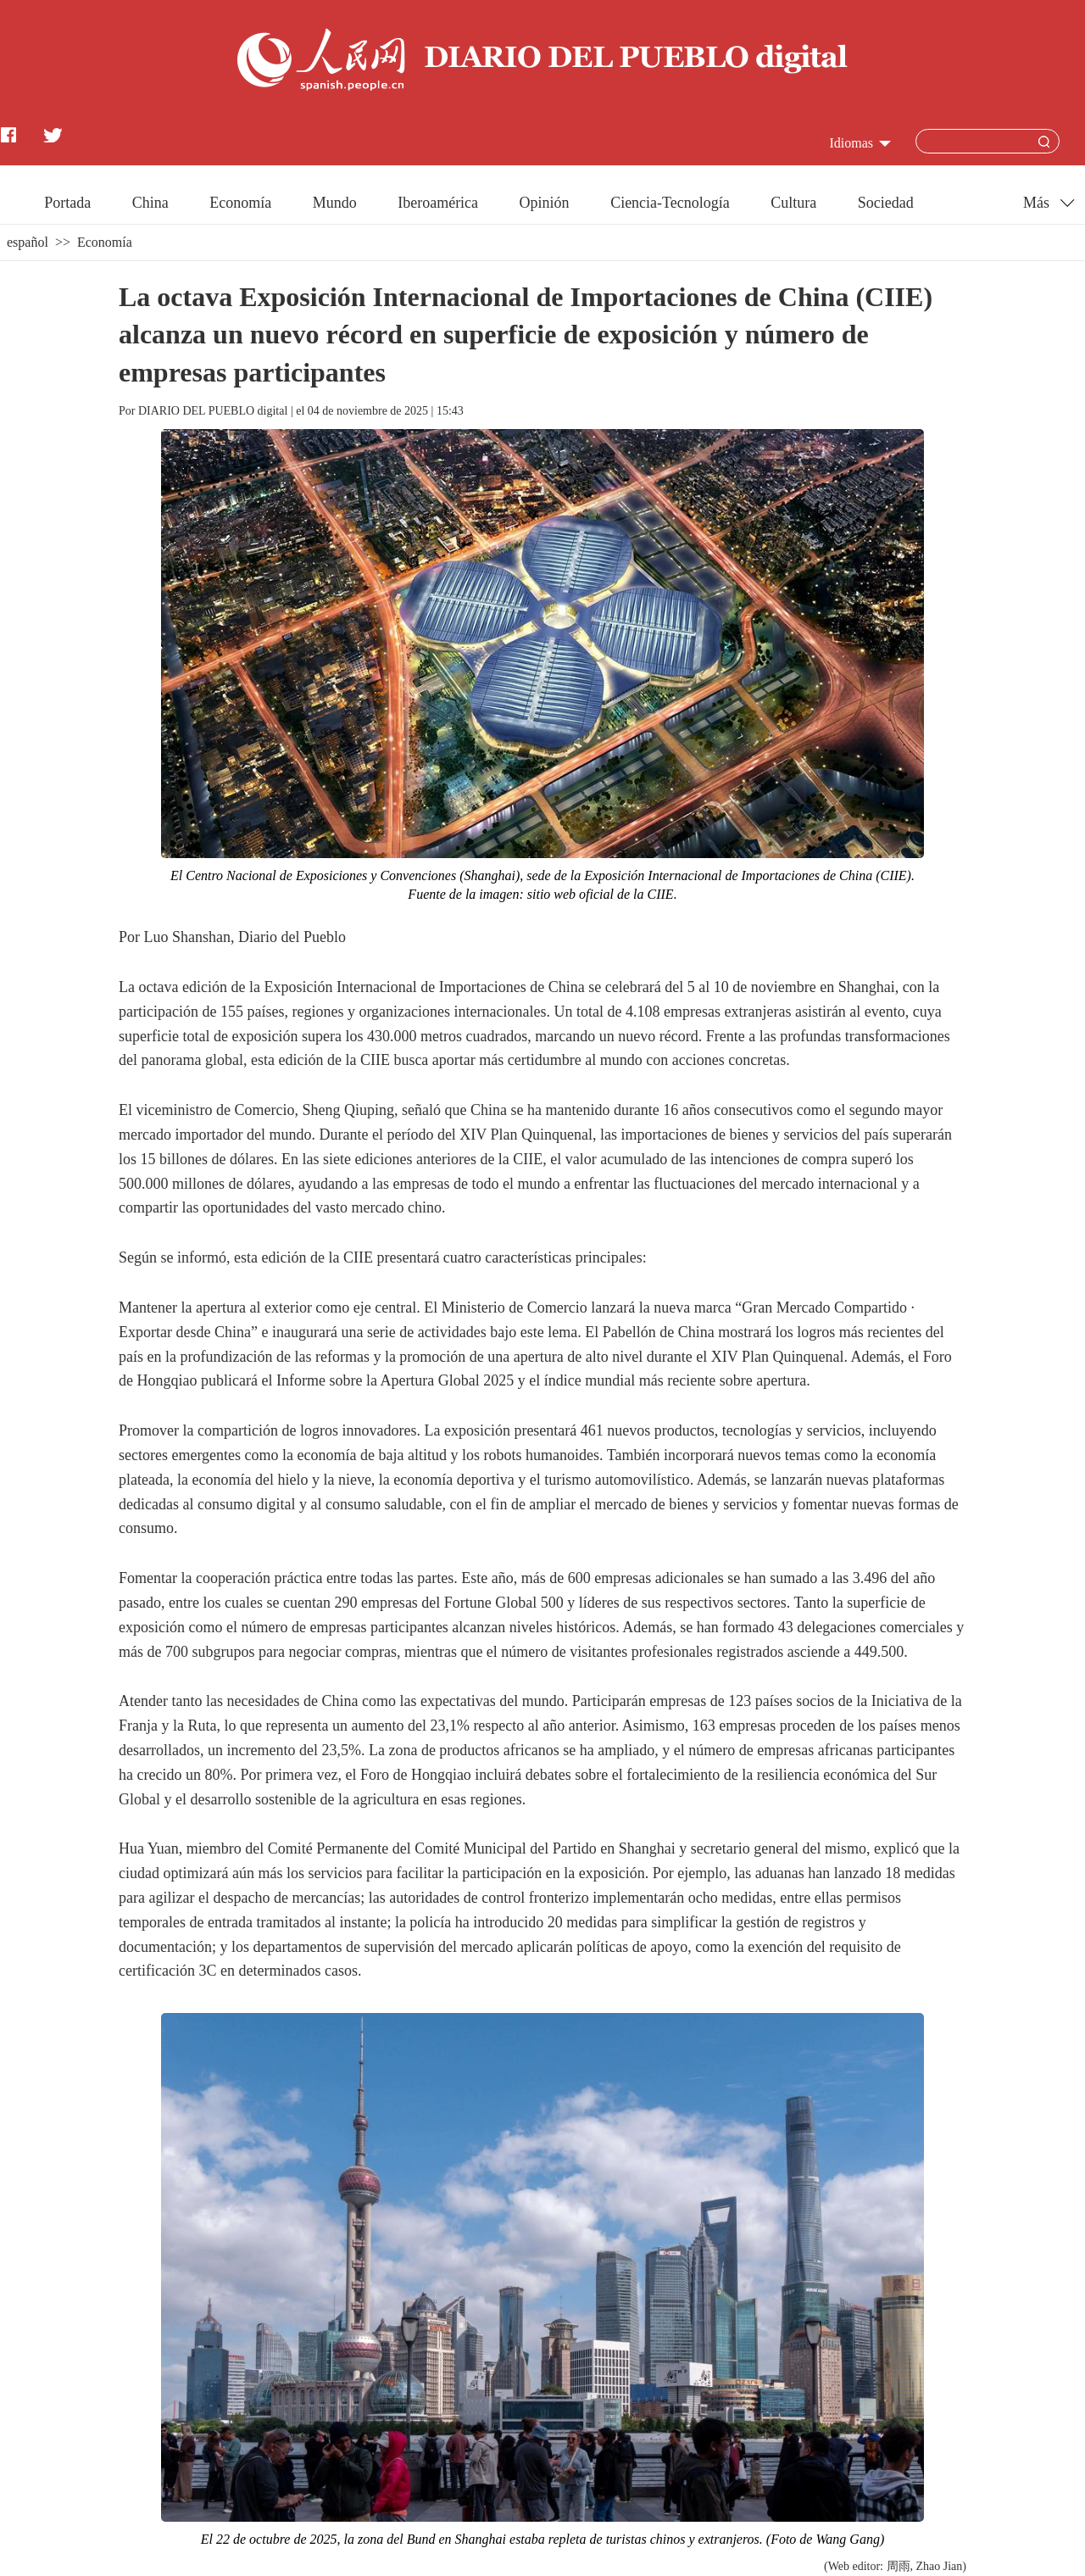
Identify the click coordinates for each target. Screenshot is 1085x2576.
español (27, 242)
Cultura (793, 202)
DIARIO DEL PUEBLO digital (212, 410)
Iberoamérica (438, 202)
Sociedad (886, 202)
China (150, 202)
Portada (67, 202)
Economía (240, 202)
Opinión (545, 202)
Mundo (335, 202)
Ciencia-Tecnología (670, 202)
